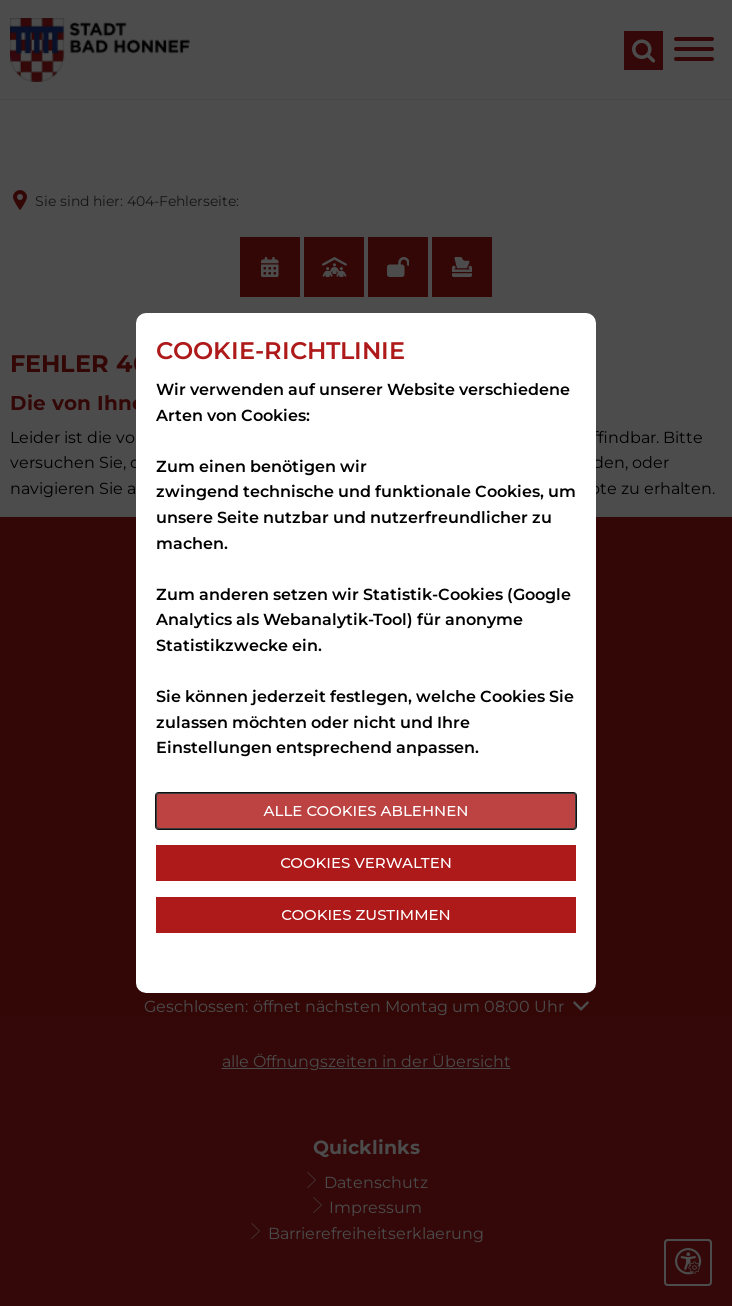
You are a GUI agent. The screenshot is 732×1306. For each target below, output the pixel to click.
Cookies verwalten (366, 862)
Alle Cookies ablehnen (366, 810)
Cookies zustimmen (365, 914)
